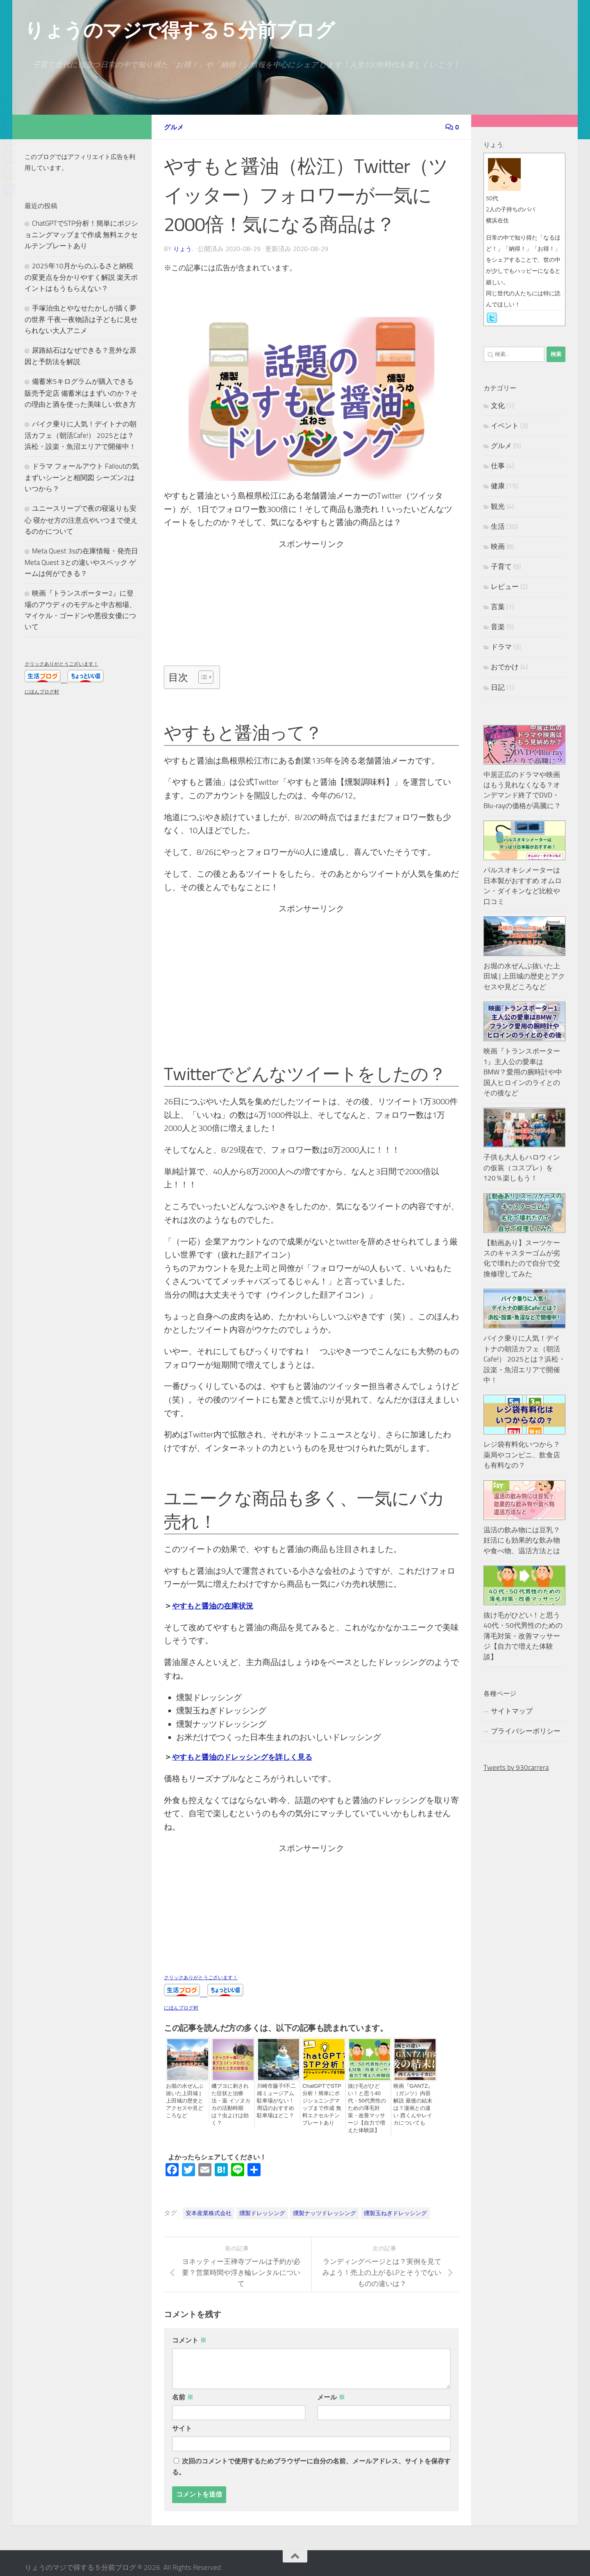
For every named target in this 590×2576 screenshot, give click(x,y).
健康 (498, 486)
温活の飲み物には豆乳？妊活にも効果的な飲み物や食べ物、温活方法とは (521, 1540)
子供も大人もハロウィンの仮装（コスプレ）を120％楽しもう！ (521, 1167)
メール (331, 2388)
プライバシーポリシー (525, 1731)
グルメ (175, 126)
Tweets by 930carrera (516, 1767)
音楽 (498, 627)
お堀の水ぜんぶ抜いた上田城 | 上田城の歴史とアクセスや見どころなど (185, 2097)
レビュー (505, 586)
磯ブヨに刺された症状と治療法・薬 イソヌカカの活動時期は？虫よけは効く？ (231, 2100)
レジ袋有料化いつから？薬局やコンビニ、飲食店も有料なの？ (521, 1454)
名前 (182, 2388)
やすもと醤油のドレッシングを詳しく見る (250, 1756)
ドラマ (501, 647)
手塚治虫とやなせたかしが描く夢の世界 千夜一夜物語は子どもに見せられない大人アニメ (81, 319)
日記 (498, 687)
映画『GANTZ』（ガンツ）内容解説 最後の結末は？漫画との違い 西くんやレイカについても (413, 2104)
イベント (505, 425)
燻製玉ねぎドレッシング (395, 2204)
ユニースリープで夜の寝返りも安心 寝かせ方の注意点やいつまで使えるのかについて (81, 519)
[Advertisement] (310, 607)
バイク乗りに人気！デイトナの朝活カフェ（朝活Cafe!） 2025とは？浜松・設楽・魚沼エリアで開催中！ (80, 435)
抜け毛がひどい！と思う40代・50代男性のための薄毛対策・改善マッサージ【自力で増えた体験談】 (368, 2104)
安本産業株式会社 (208, 2204)
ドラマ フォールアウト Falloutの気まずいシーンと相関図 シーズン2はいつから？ (82, 477)
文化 (498, 405)
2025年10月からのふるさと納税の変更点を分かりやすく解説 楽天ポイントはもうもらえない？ (81, 277)
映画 (498, 546)
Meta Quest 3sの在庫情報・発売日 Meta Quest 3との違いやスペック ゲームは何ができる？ (81, 562)
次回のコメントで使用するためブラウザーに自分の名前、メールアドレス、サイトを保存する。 (311, 2457)
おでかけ (505, 667)
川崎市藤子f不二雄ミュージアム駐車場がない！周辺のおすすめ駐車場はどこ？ (277, 2100)
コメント (189, 2331)
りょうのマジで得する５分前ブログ (179, 30)
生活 (498, 526)
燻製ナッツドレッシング (324, 2204)
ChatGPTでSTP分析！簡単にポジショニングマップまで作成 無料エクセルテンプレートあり (322, 2104)
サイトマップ (512, 1711)
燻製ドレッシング (262, 2204)
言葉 (498, 607)
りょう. (183, 248)
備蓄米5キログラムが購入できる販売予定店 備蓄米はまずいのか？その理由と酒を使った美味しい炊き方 (81, 392)
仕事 (498, 466)
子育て (501, 566)
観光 (498, 506)
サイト (182, 2419)
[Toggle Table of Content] (201, 676)
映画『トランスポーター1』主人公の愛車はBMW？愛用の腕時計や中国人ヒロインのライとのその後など (522, 1072)
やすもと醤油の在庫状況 (217, 1605)
